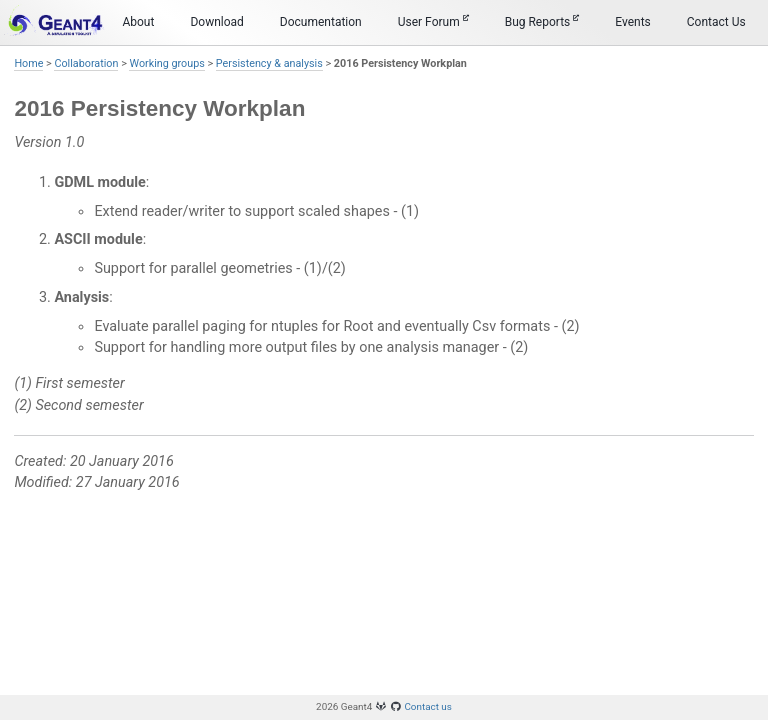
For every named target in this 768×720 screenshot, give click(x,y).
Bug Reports (542, 21)
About (138, 22)
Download (216, 22)
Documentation (321, 22)
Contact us (428, 706)
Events (633, 22)
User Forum (433, 21)
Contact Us (716, 22)
